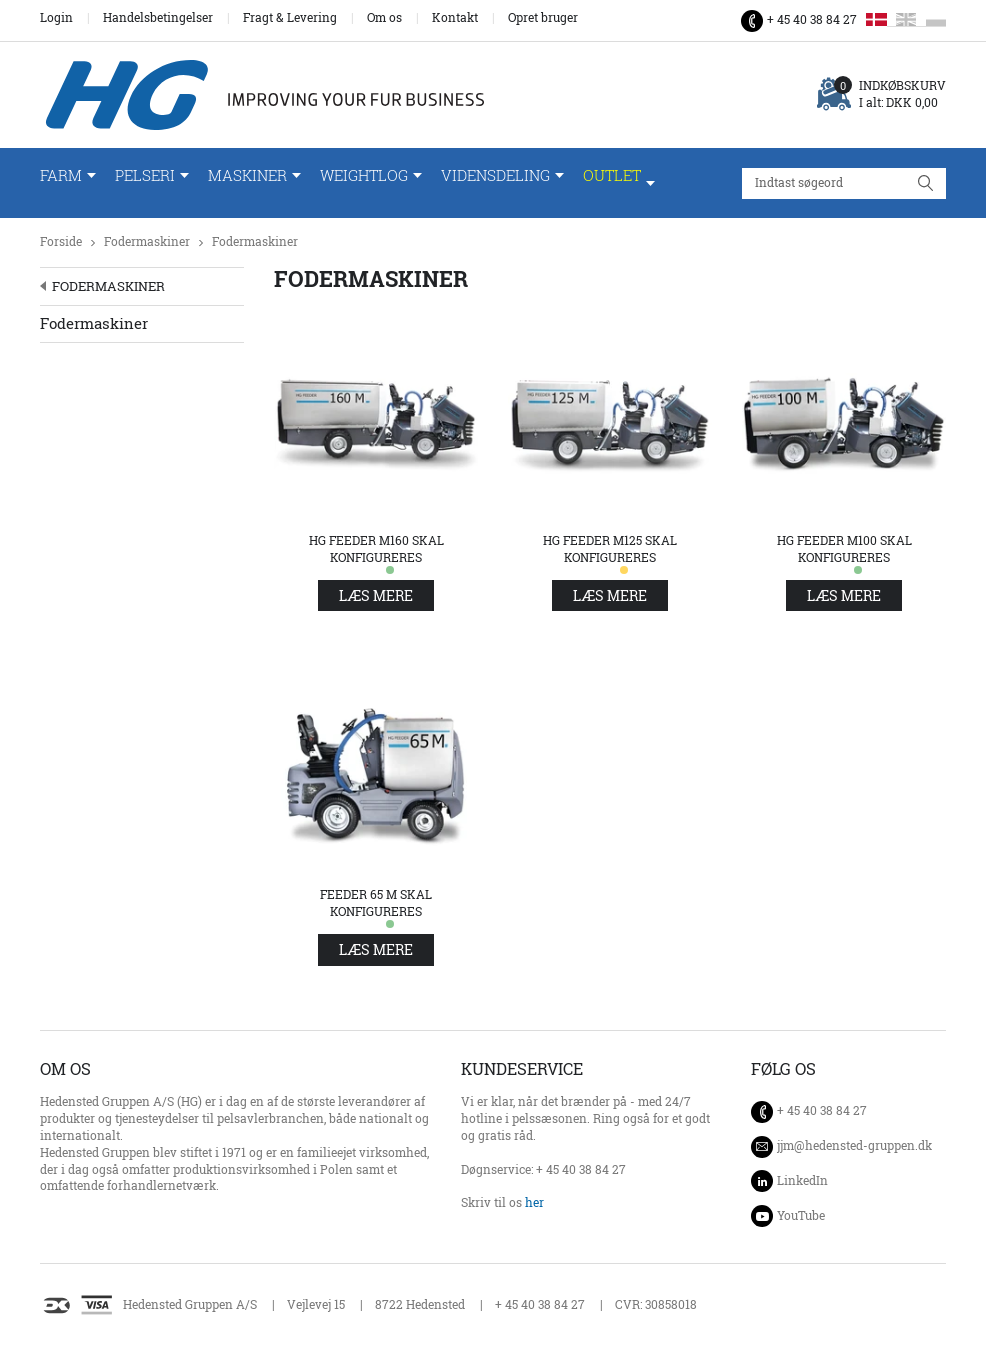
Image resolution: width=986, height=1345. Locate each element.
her (534, 1202)
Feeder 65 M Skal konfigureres (376, 903)
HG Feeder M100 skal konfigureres (844, 549)
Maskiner (247, 175)
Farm (61, 175)
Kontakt (455, 18)
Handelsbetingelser (158, 18)
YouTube (801, 1215)
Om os (384, 18)
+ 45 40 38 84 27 (812, 19)
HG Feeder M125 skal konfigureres (610, 549)
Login (56, 18)
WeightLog (364, 175)
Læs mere (376, 595)
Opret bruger (543, 18)
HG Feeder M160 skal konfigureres (376, 549)
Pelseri (145, 175)
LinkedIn (802, 1180)
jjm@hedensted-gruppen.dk (854, 1146)
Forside (61, 241)
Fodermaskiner (147, 241)
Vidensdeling (495, 175)
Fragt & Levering (290, 18)
